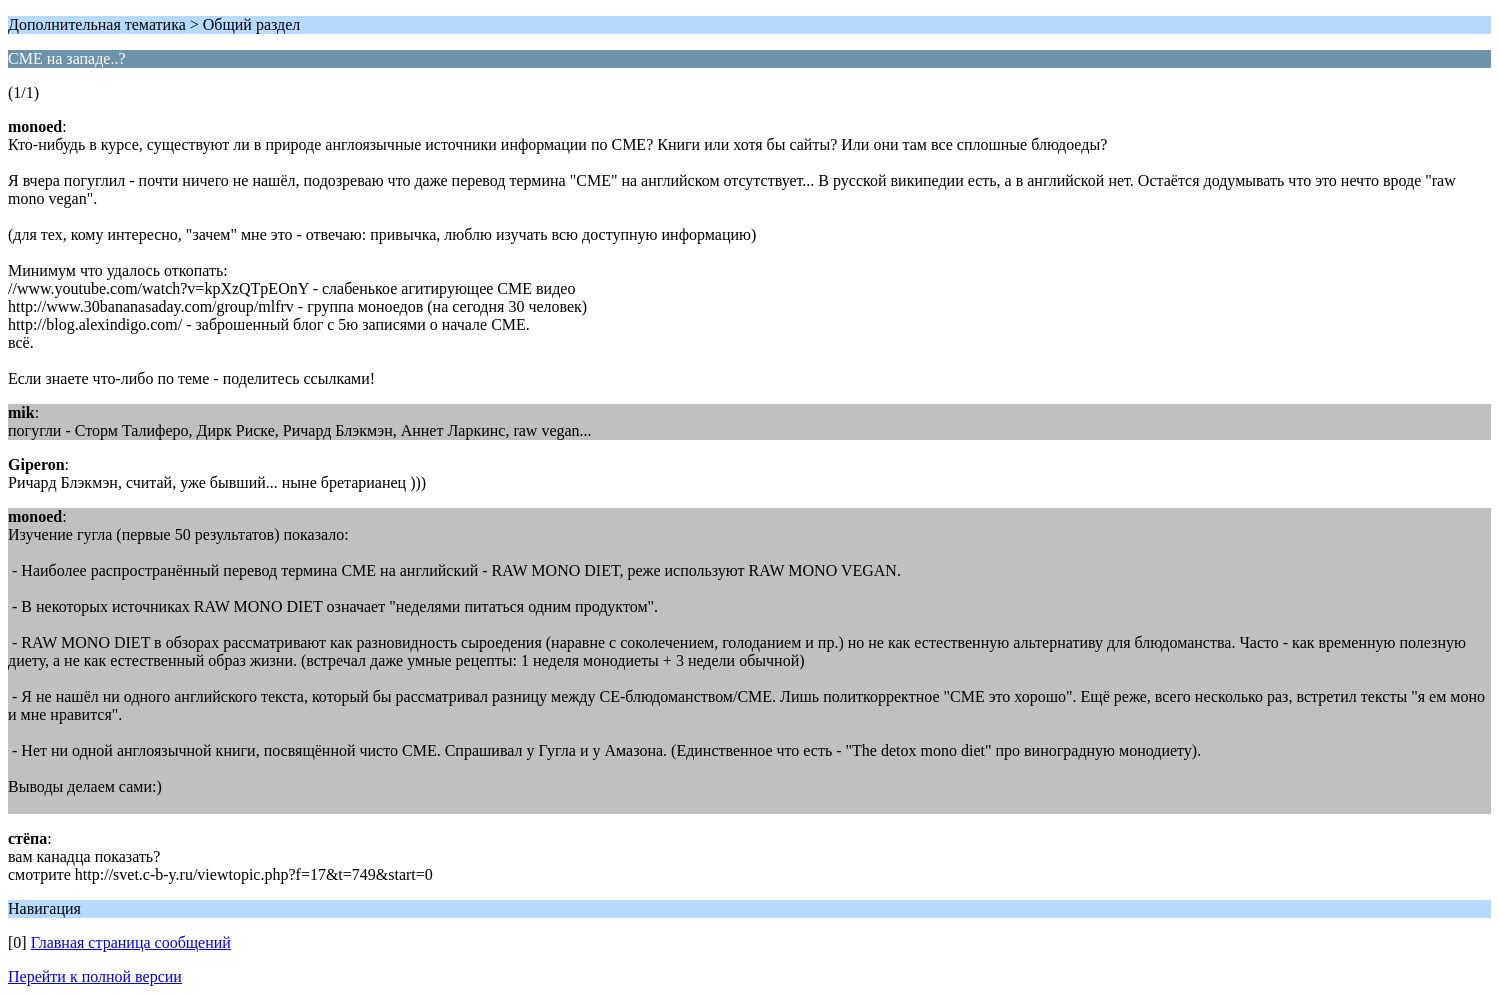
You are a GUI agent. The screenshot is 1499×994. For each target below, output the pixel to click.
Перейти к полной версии (95, 976)
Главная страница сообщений (131, 942)
